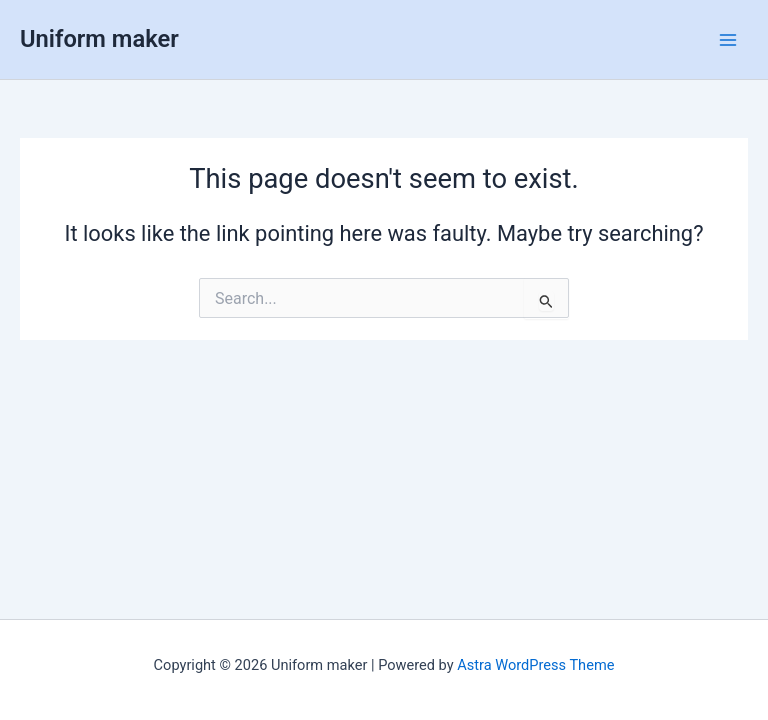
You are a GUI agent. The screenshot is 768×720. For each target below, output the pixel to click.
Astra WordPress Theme (535, 665)
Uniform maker (99, 39)
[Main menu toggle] (728, 39)
